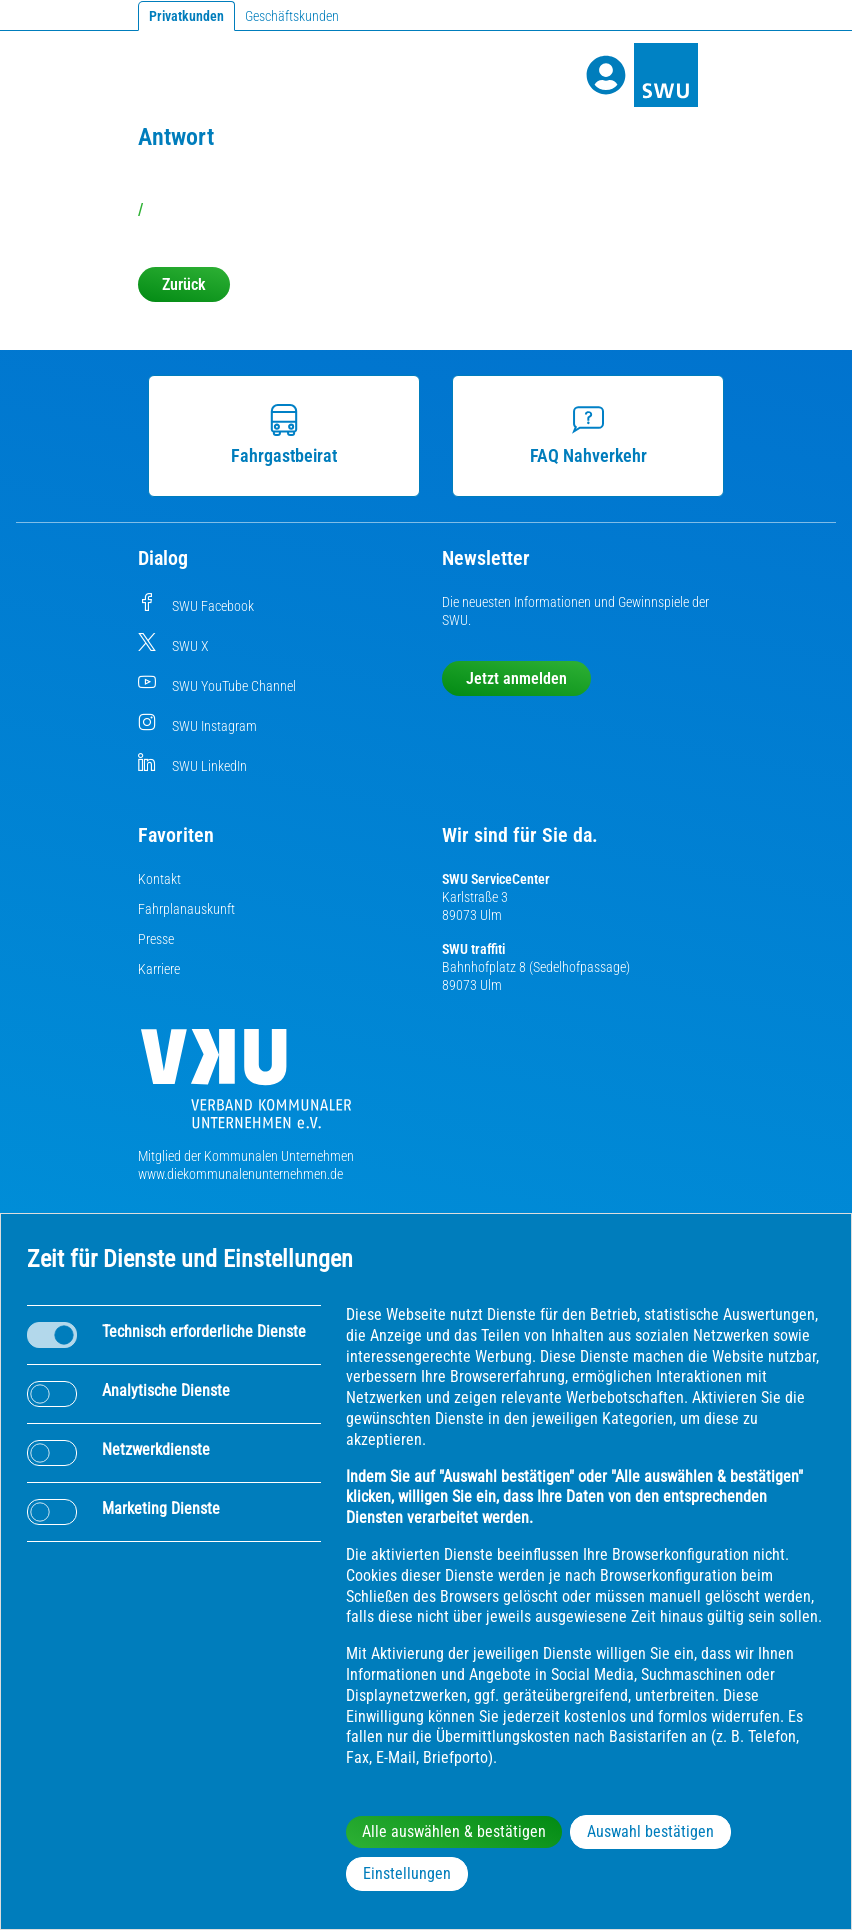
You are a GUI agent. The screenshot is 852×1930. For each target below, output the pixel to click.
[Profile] (606, 75)
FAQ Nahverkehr (579, 435)
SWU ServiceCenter (496, 879)
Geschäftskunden (292, 16)
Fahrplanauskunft (186, 909)
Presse (156, 939)
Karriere (159, 969)
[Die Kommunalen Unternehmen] (246, 1086)
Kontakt (159, 879)
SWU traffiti (473, 949)
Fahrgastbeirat (276, 435)
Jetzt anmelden (516, 678)
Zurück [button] (184, 284)
